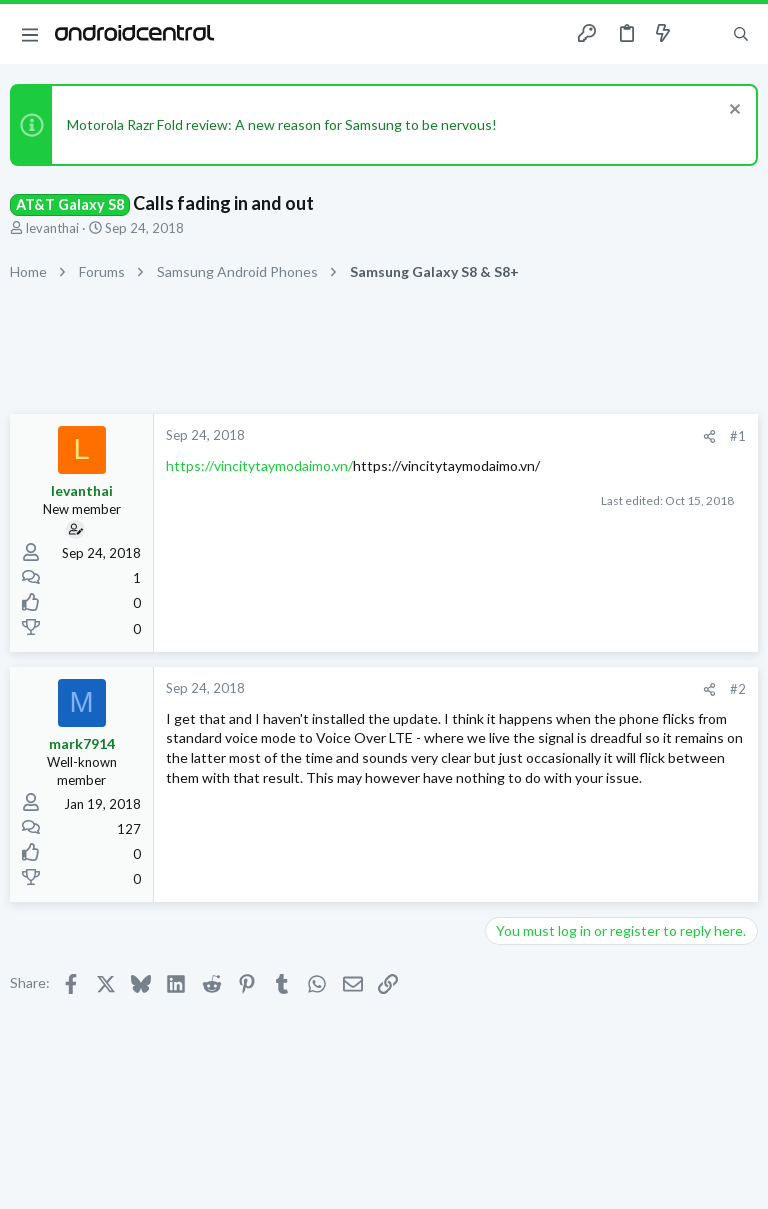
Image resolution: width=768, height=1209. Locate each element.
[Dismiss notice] (732, 111)
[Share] (709, 436)
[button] (30, 34)
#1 (738, 436)
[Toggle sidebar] (702, 34)
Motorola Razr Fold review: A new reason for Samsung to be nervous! (282, 124)
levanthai (52, 228)
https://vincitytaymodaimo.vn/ (259, 465)
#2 (738, 689)
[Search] (741, 34)
